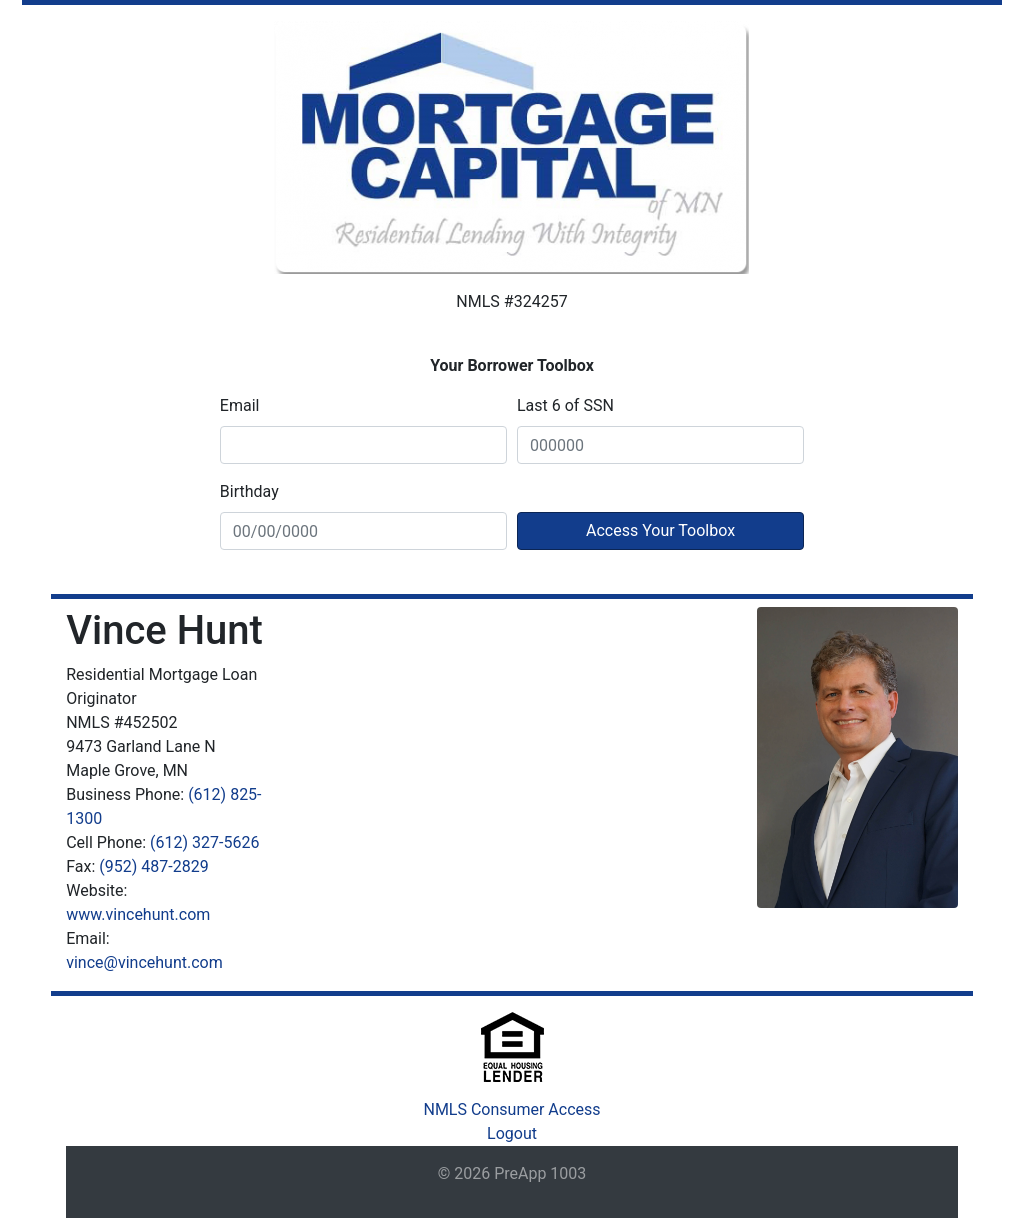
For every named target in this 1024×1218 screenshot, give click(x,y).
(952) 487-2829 (153, 866)
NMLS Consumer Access (511, 1109)
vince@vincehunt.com (144, 962)
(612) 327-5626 (204, 842)
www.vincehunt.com (138, 914)
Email (240, 405)
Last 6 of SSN (565, 405)
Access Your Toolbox (660, 530)
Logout (512, 1133)
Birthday (249, 491)
